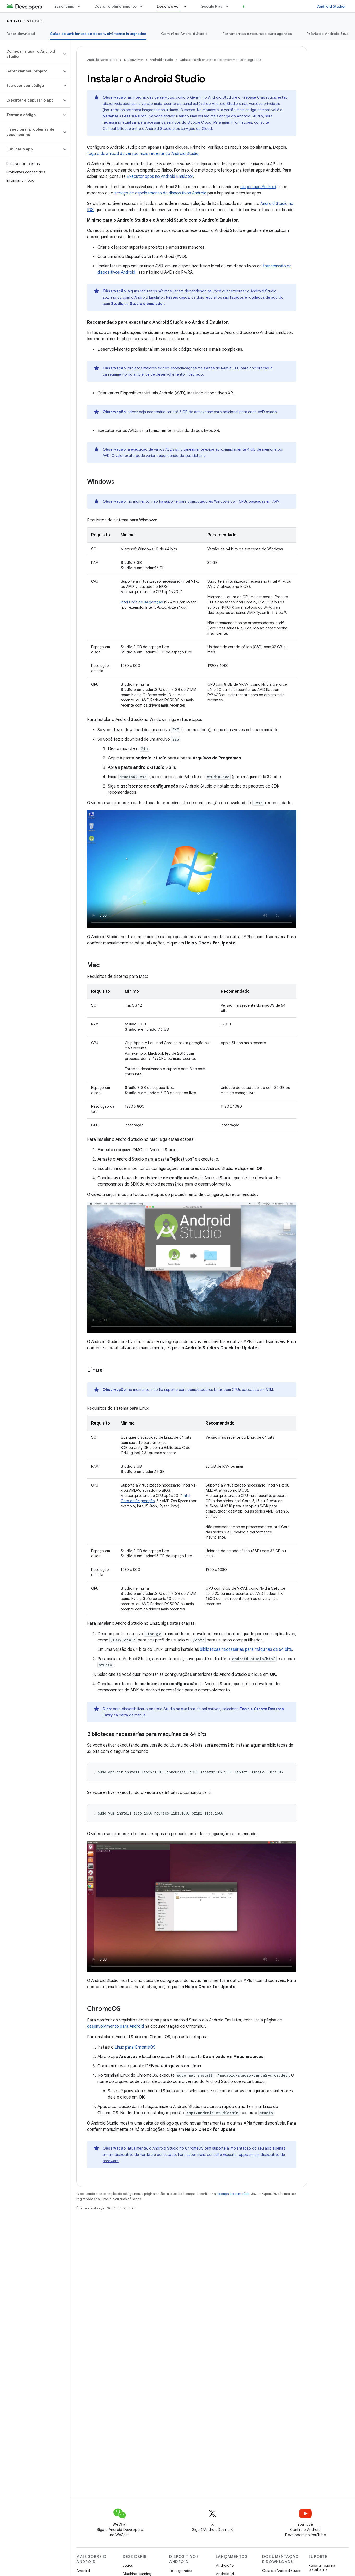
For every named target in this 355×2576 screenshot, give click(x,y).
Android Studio (331, 6)
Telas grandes (180, 2570)
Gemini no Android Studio (184, 33)
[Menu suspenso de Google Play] (229, 6)
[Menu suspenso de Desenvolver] (187, 6)
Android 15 (225, 2565)
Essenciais (64, 6)
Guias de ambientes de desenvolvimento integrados (220, 60)
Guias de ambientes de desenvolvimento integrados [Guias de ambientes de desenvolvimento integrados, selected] (98, 33)
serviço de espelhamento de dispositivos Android (160, 193)
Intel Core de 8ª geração (142, 602)
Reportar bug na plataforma (322, 2567)
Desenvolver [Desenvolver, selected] (168, 6)
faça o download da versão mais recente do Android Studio (143, 153)
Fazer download (20, 33)
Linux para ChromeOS (135, 2047)
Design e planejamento (116, 6)
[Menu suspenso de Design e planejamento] (144, 6)
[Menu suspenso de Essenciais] (81, 6)
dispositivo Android (258, 187)
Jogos (128, 2565)
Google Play (212, 6)
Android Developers (102, 60)
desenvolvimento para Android (115, 2026)
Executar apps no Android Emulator (160, 176)
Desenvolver (133, 60)
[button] (31, 54)
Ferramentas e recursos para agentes (257, 33)
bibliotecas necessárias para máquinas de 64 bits (246, 1649)
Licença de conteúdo (233, 2193)
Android (83, 2570)
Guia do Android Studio (281, 2570)
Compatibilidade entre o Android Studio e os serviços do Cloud (157, 128)
